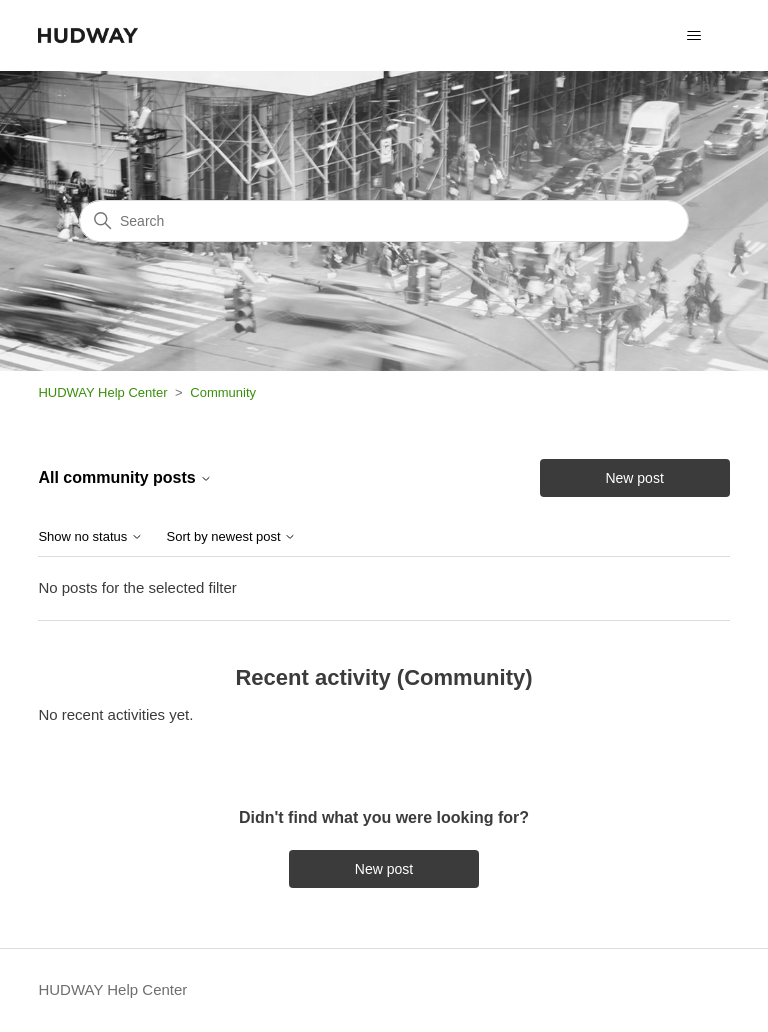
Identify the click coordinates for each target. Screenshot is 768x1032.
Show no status (90, 537)
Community (223, 392)
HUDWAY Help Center (102, 392)
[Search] (384, 221)
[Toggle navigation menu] (694, 36)
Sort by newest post (232, 537)
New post (634, 478)
